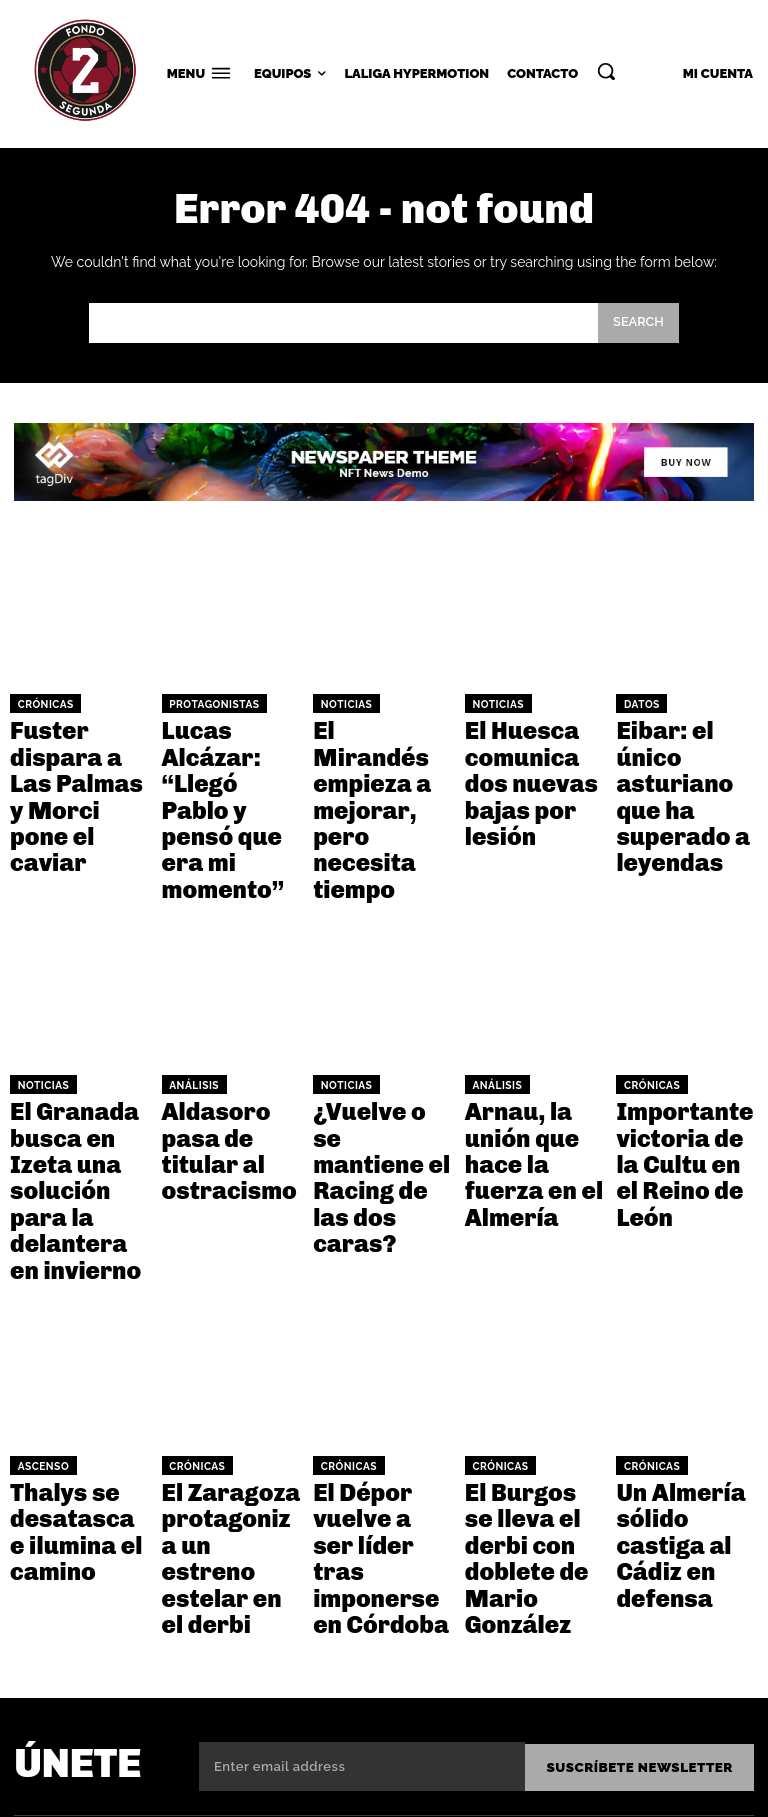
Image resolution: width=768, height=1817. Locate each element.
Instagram (673, 1656)
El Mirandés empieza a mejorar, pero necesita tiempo (376, 751)
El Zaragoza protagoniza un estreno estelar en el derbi (223, 1297)
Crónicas (41, 703)
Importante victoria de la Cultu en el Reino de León (681, 1015)
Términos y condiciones (489, 1787)
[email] (366, 1456)
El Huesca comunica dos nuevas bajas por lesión (532, 751)
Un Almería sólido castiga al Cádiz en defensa (684, 1288)
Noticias (342, 703)
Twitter (663, 1620)
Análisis (190, 967)
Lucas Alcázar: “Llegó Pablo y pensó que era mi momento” (228, 751)
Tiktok (656, 1691)
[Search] (638, 323)
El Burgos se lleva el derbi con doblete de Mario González (533, 1297)
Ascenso (39, 1249)
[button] (606, 71)
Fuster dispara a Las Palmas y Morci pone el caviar (75, 751)
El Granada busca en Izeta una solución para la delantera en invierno (78, 1023)
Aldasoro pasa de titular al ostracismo (230, 1006)
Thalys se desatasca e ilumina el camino (78, 1288)
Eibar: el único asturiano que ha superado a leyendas (682, 751)
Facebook (670, 1585)
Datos (638, 703)
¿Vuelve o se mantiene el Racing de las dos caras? (380, 1015)
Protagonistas (208, 703)
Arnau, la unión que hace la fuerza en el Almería (524, 1015)
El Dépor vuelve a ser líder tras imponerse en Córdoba (380, 1297)
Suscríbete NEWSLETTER (643, 1455)
